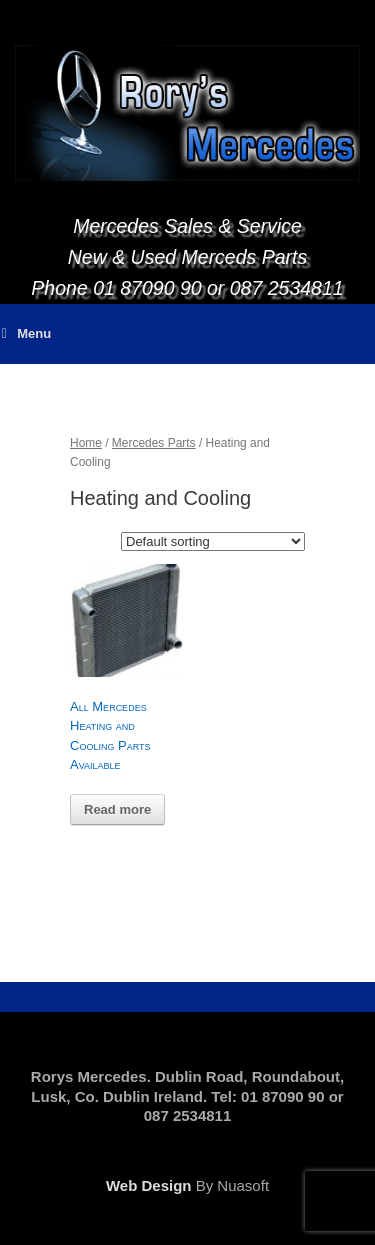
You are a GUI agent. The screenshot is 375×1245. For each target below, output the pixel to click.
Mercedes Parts (154, 443)
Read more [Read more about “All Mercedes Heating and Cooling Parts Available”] (117, 809)
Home (86, 443)
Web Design (149, 1185)
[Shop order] (213, 541)
